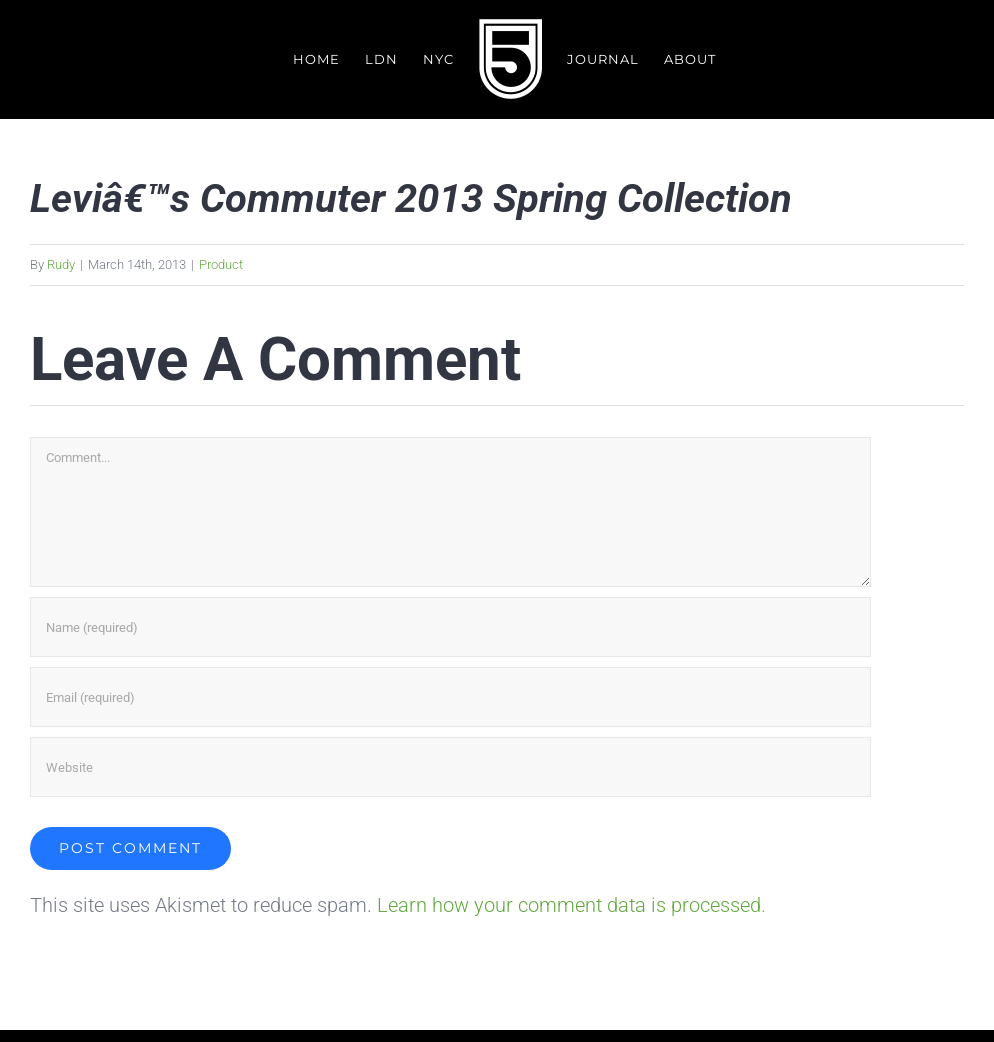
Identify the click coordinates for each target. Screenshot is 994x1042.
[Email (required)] (450, 698)
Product (221, 264)
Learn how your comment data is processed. (571, 906)
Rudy (61, 264)
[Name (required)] (450, 628)
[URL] (450, 768)
